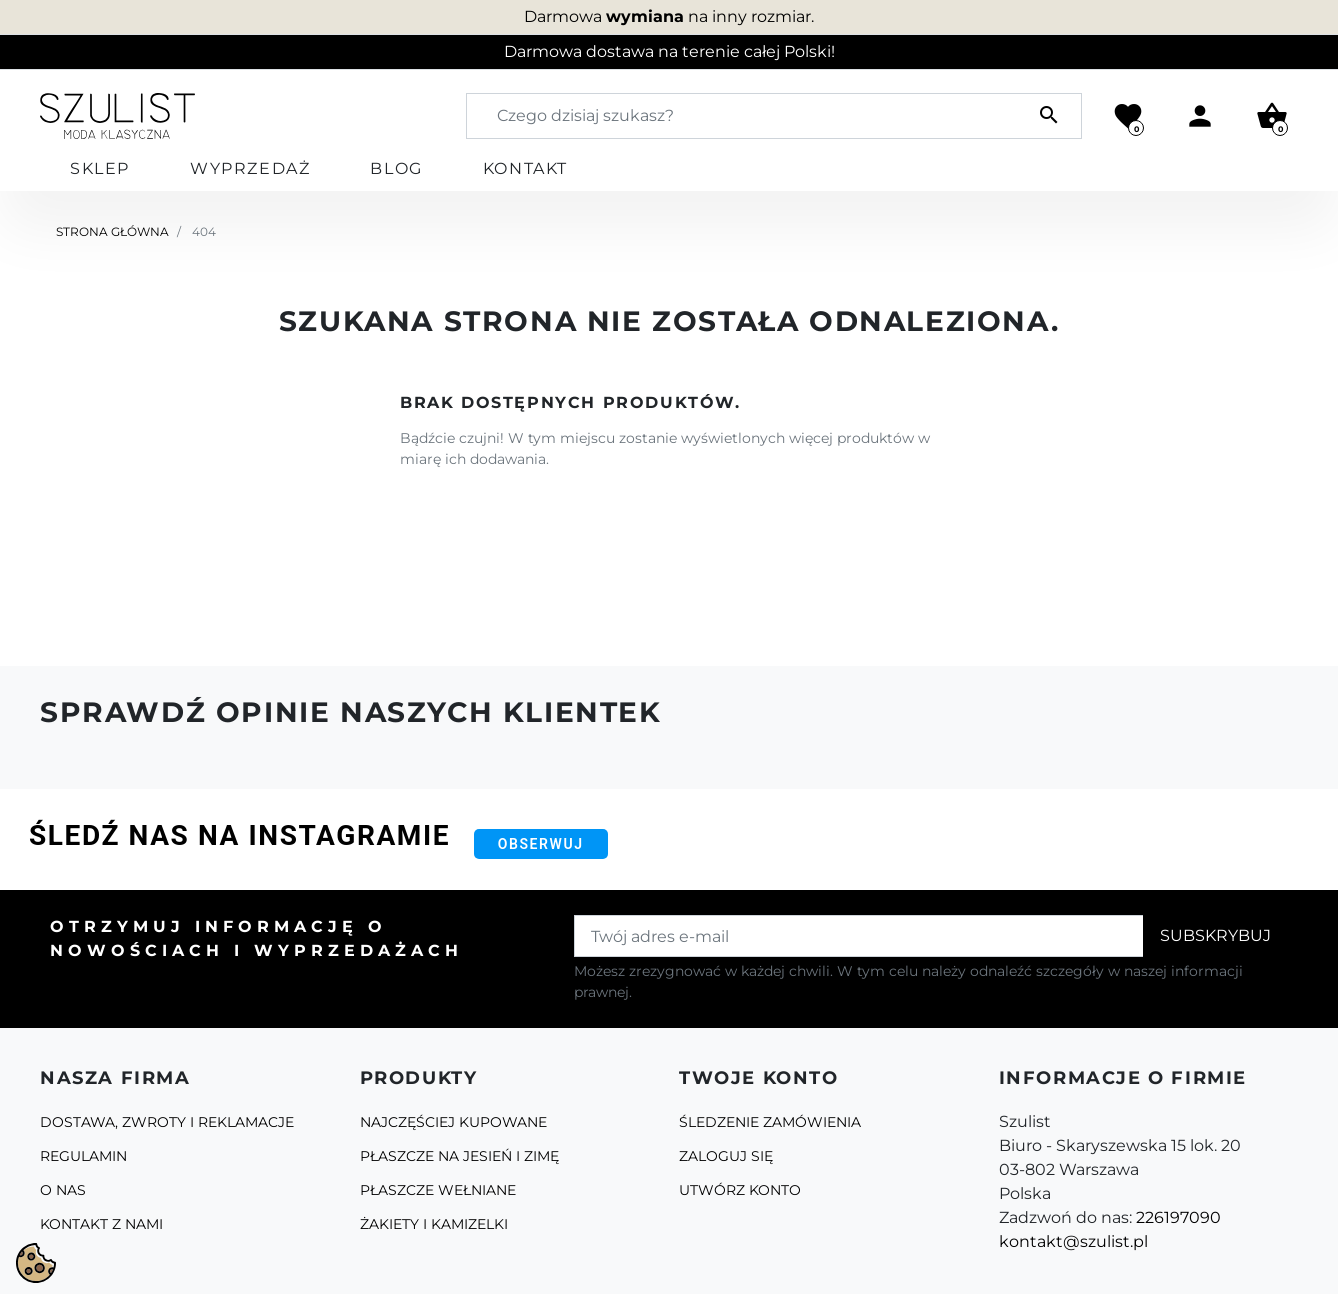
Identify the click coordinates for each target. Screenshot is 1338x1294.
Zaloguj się (726, 1156)
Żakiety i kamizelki (434, 1224)
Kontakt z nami (101, 1224)
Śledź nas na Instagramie (239, 835)
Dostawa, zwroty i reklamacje (167, 1122)
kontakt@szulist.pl (1073, 1241)
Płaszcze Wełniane (438, 1190)
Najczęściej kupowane (453, 1122)
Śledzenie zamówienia (770, 1122)
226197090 (1178, 1217)
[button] (1272, 116)
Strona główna (112, 231)
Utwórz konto (740, 1190)
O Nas (63, 1190)
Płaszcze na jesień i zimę (459, 1156)
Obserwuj (541, 844)
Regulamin (83, 1156)
